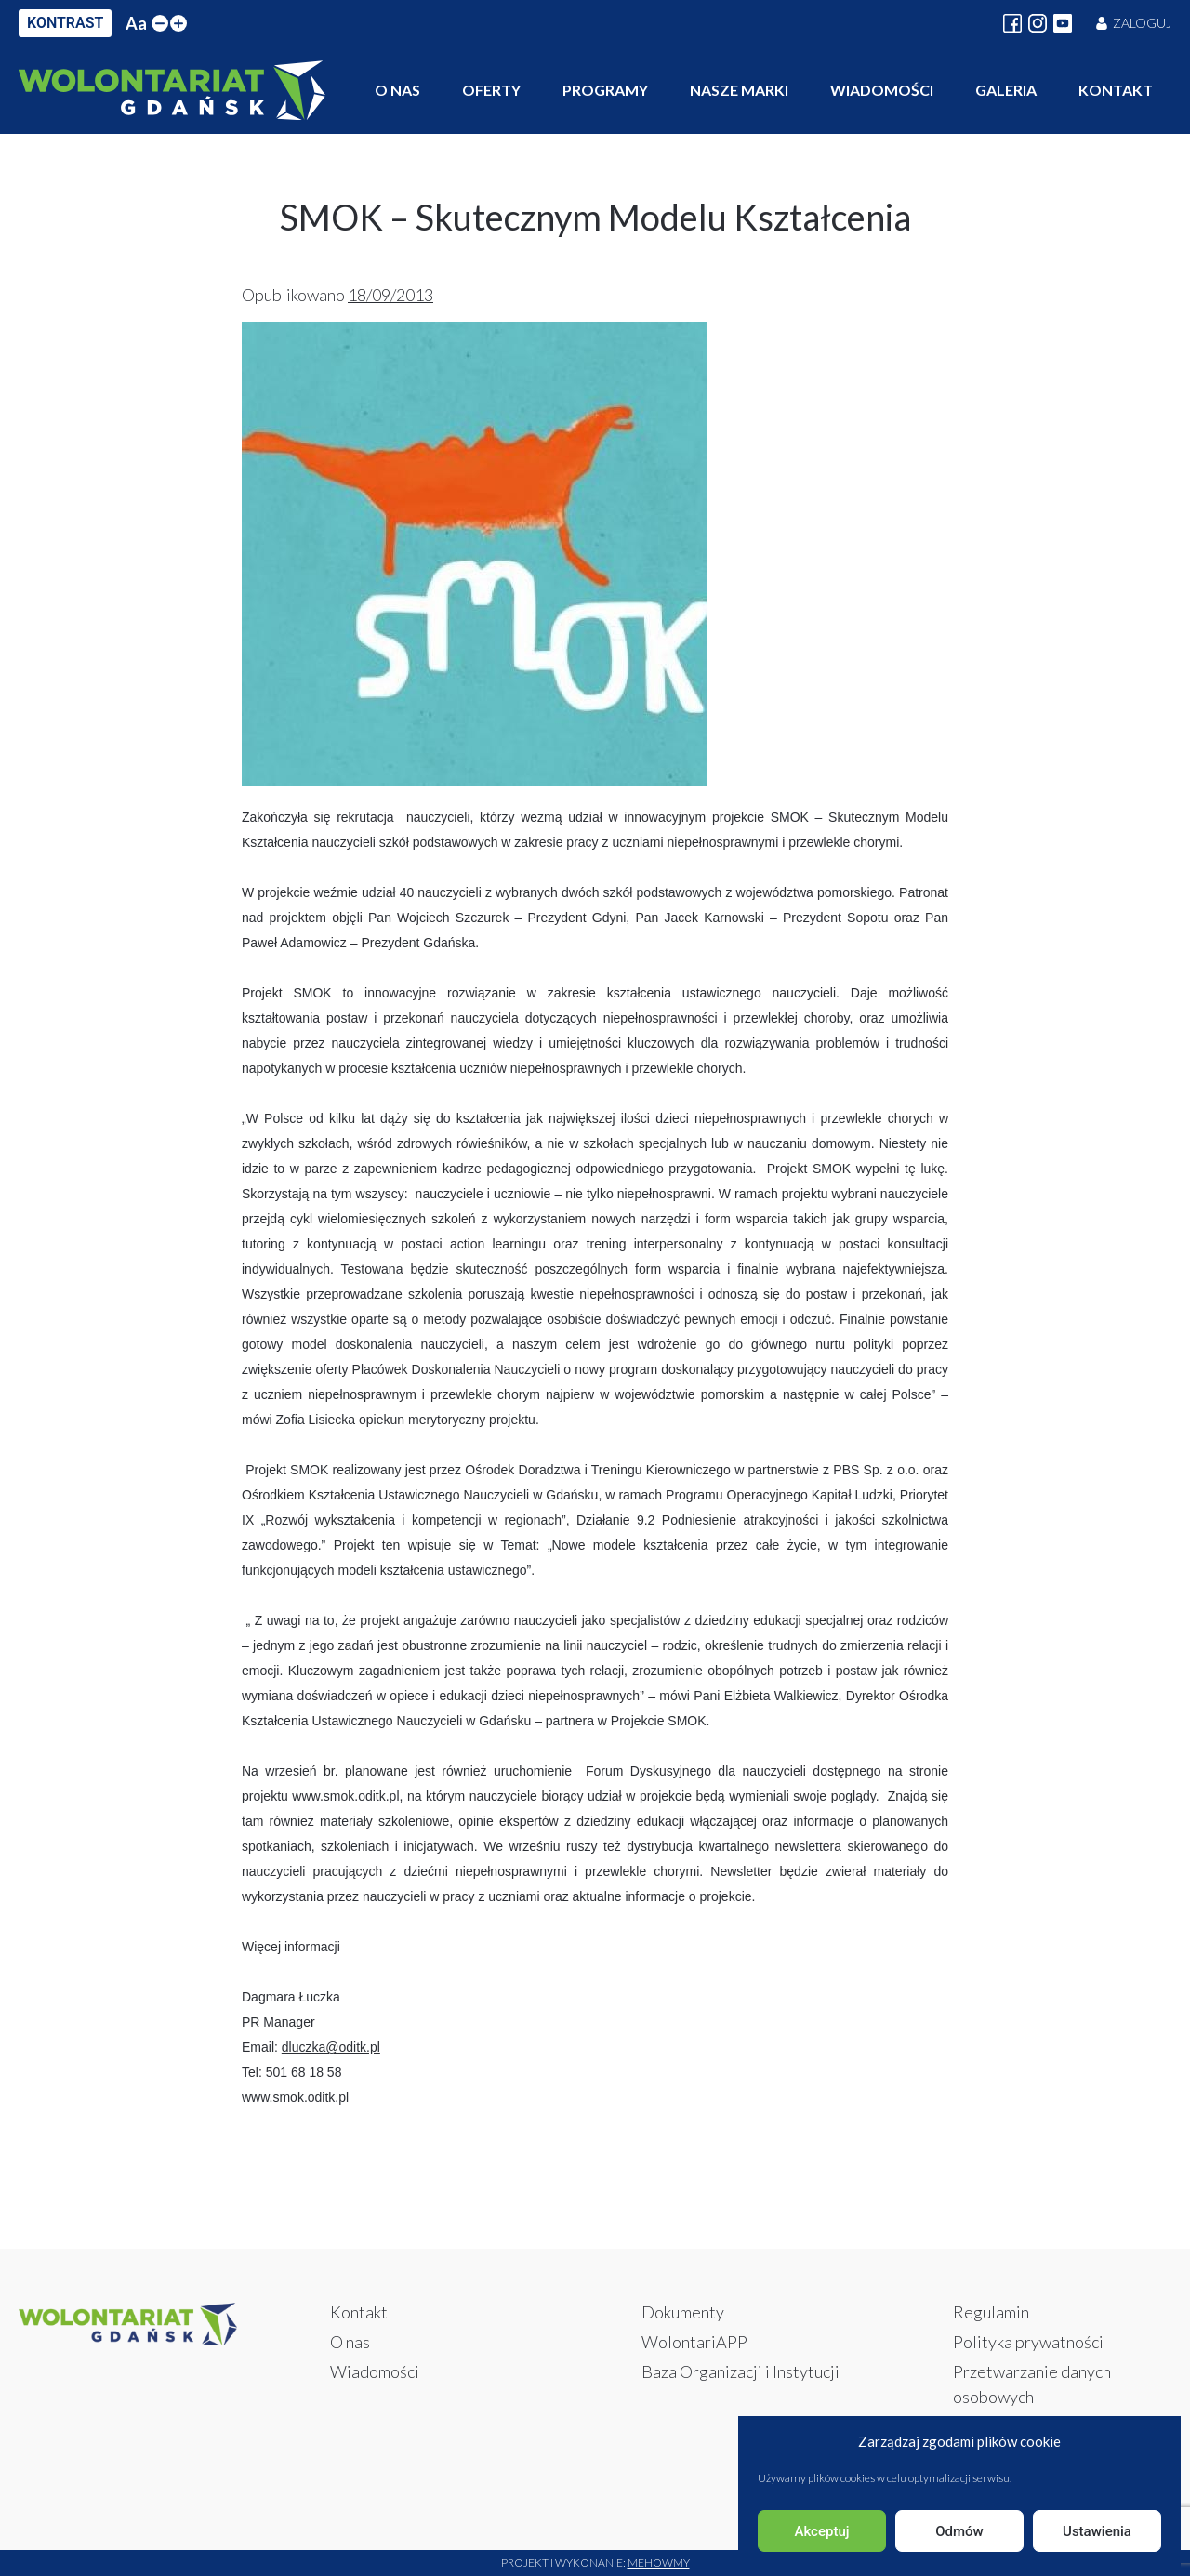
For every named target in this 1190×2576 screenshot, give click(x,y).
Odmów (959, 2531)
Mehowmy (659, 2562)
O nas (397, 90)
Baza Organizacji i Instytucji (740, 2371)
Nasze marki (739, 90)
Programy (605, 90)
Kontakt (1115, 90)
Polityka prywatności (1028, 2342)
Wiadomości (881, 90)
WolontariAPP (694, 2342)
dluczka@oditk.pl (331, 2047)
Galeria (1006, 90)
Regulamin (991, 2312)
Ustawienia (1097, 2531)
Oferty (491, 90)
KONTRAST (65, 23)
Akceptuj (821, 2531)
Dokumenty (682, 2312)
